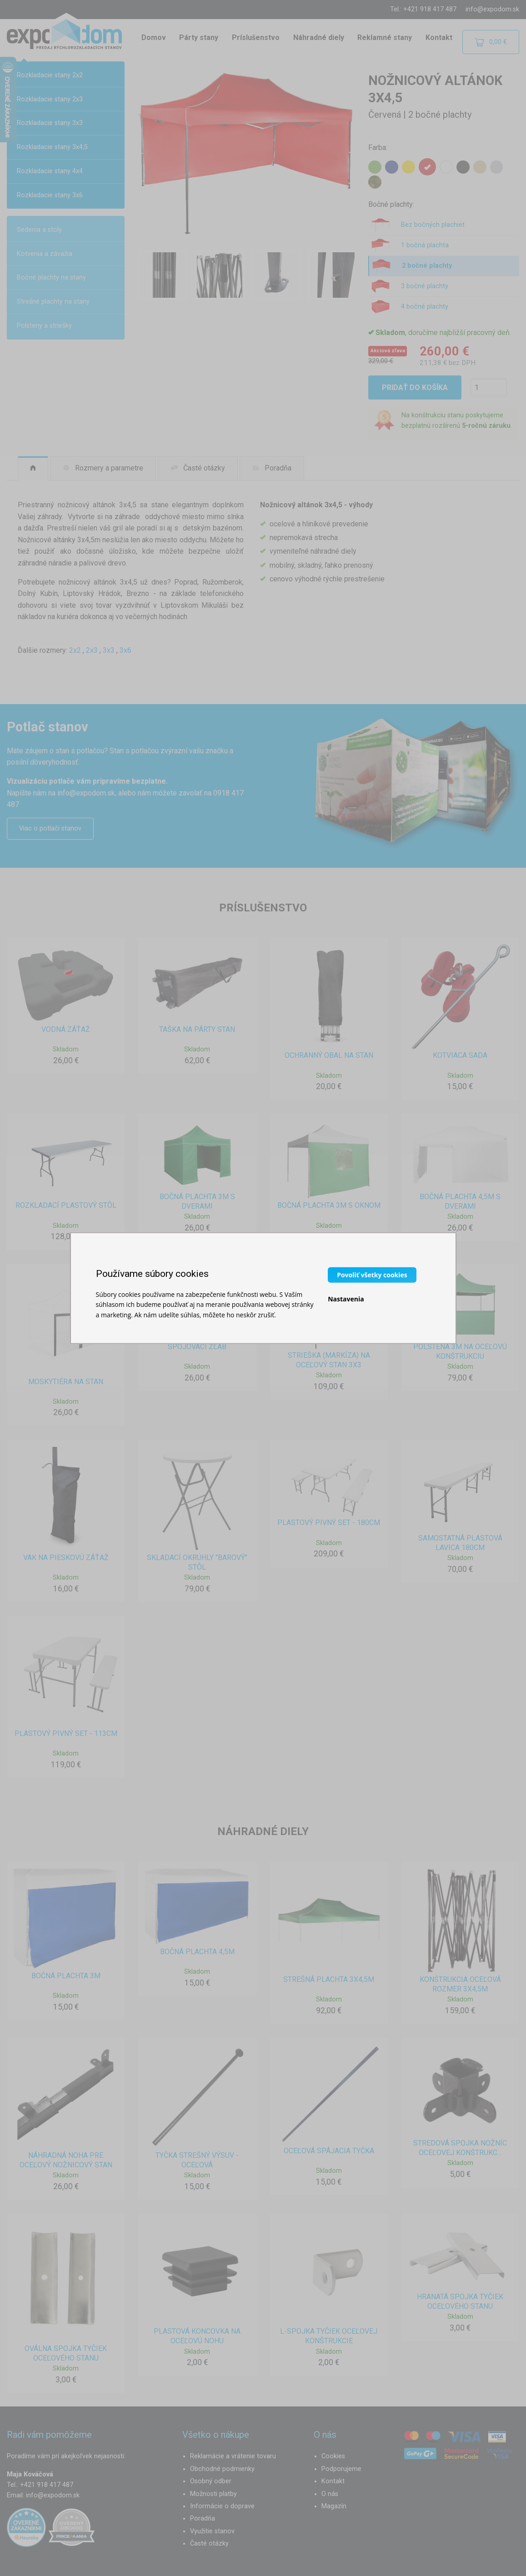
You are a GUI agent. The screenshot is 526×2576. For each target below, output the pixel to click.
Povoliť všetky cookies (372, 1274)
